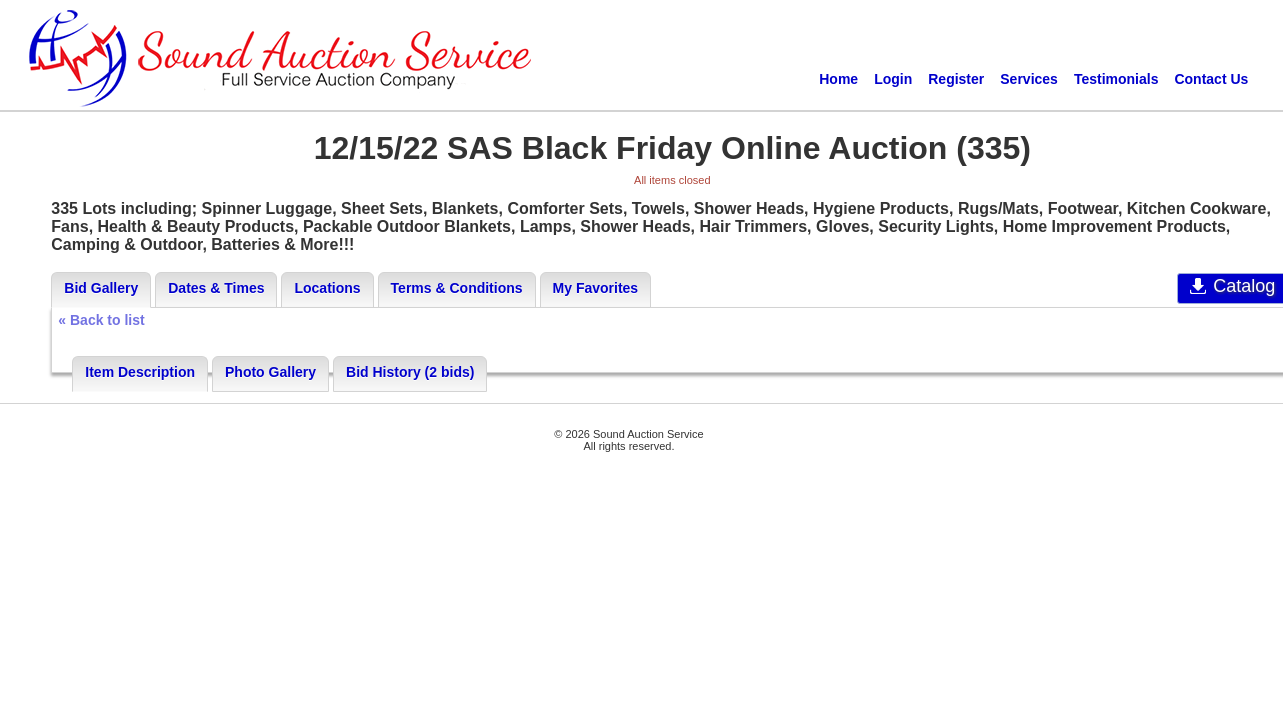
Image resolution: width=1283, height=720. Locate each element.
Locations (327, 288)
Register (956, 79)
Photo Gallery (270, 372)
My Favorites (596, 288)
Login (893, 79)
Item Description (140, 372)
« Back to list (101, 320)
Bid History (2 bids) (410, 372)
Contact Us (1211, 79)
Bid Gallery (101, 288)
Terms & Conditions (457, 288)
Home (838, 79)
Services (1029, 79)
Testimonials (1116, 79)
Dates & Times (216, 288)
